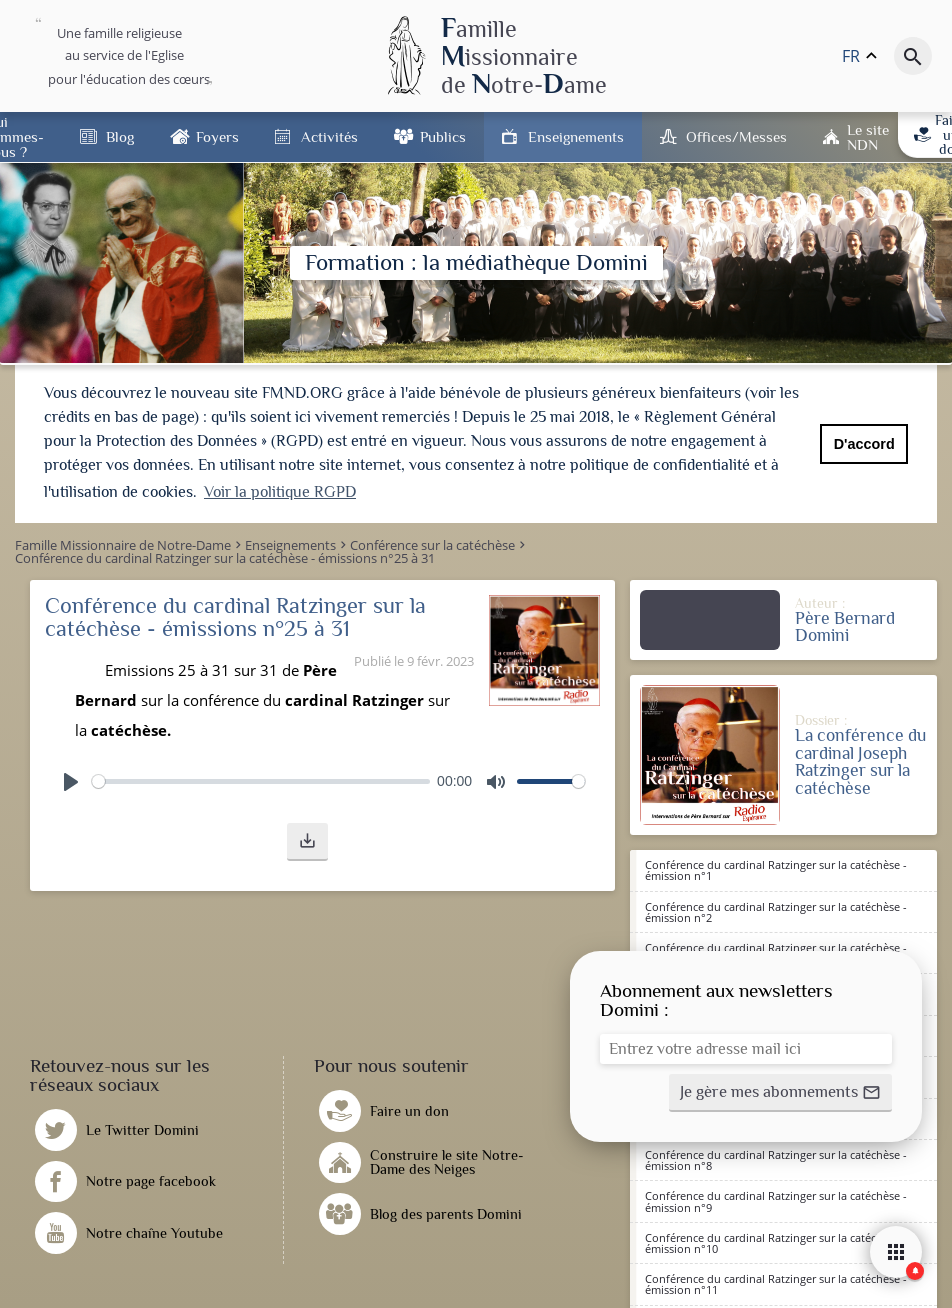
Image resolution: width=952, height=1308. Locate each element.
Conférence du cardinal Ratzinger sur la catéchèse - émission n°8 (776, 1158)
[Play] (71, 780)
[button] (307, 840)
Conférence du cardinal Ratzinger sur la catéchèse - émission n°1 (776, 868)
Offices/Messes (736, 136)
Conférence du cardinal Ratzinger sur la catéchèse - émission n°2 (776, 910)
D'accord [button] (864, 444)
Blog (120, 136)
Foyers (217, 136)
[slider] (261, 779)
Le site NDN (868, 137)
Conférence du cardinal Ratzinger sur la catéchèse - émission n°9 (776, 1199)
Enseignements (576, 136)
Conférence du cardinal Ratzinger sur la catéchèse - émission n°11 (776, 1282)
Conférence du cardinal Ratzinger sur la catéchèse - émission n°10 (776, 1241)
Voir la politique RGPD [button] (280, 492)
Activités (329, 136)
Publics (443, 136)
